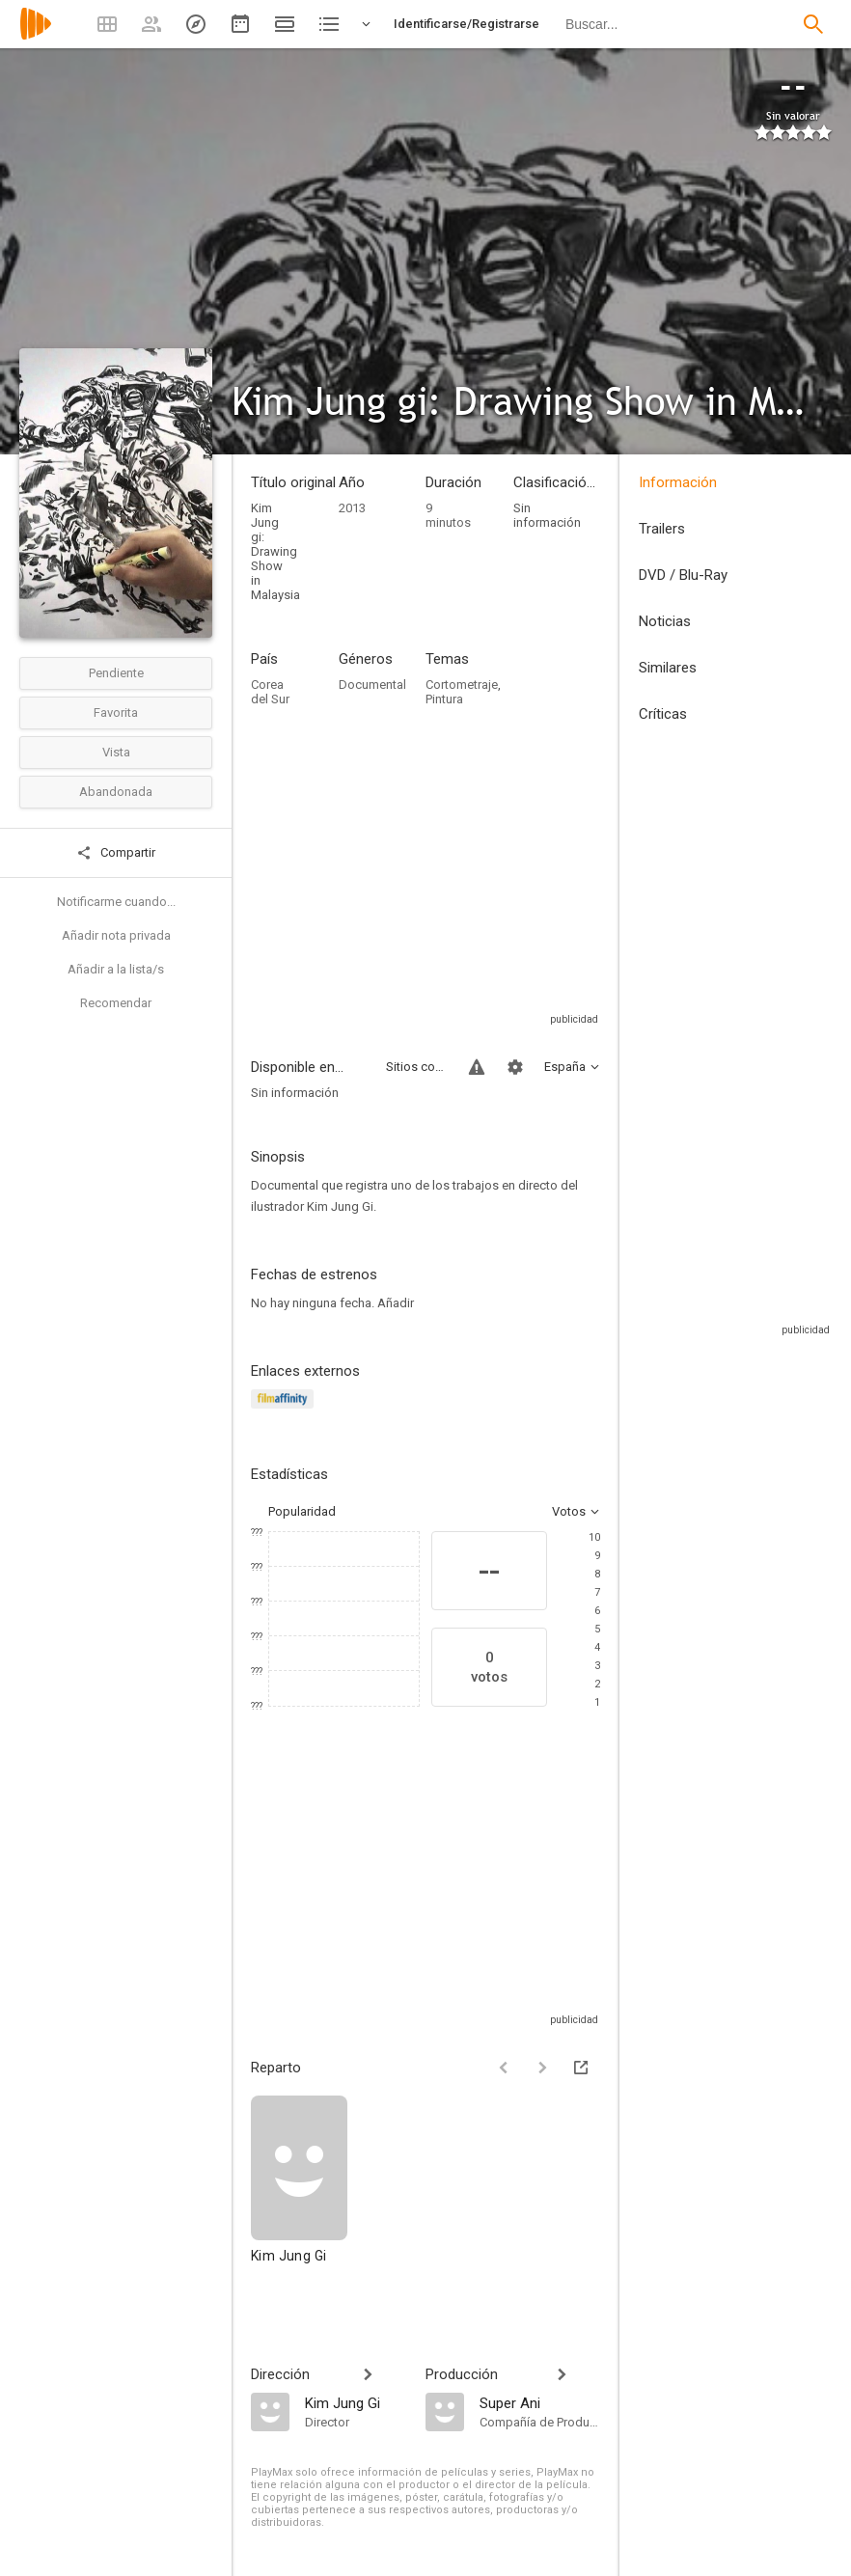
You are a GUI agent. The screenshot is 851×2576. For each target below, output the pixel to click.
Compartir (115, 853)
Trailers (662, 528)
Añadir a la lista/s (116, 969)
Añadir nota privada (116, 935)
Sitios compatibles (416, 1066)
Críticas (663, 714)
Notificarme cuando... (116, 901)
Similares (668, 667)
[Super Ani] (540, 2402)
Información (678, 482)
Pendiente (116, 673)
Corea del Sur (270, 691)
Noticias (665, 621)
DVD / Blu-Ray (683, 575)
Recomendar (115, 1003)
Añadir (395, 1303)
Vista (116, 752)
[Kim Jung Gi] (299, 2189)
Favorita (116, 712)
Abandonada (115, 791)
